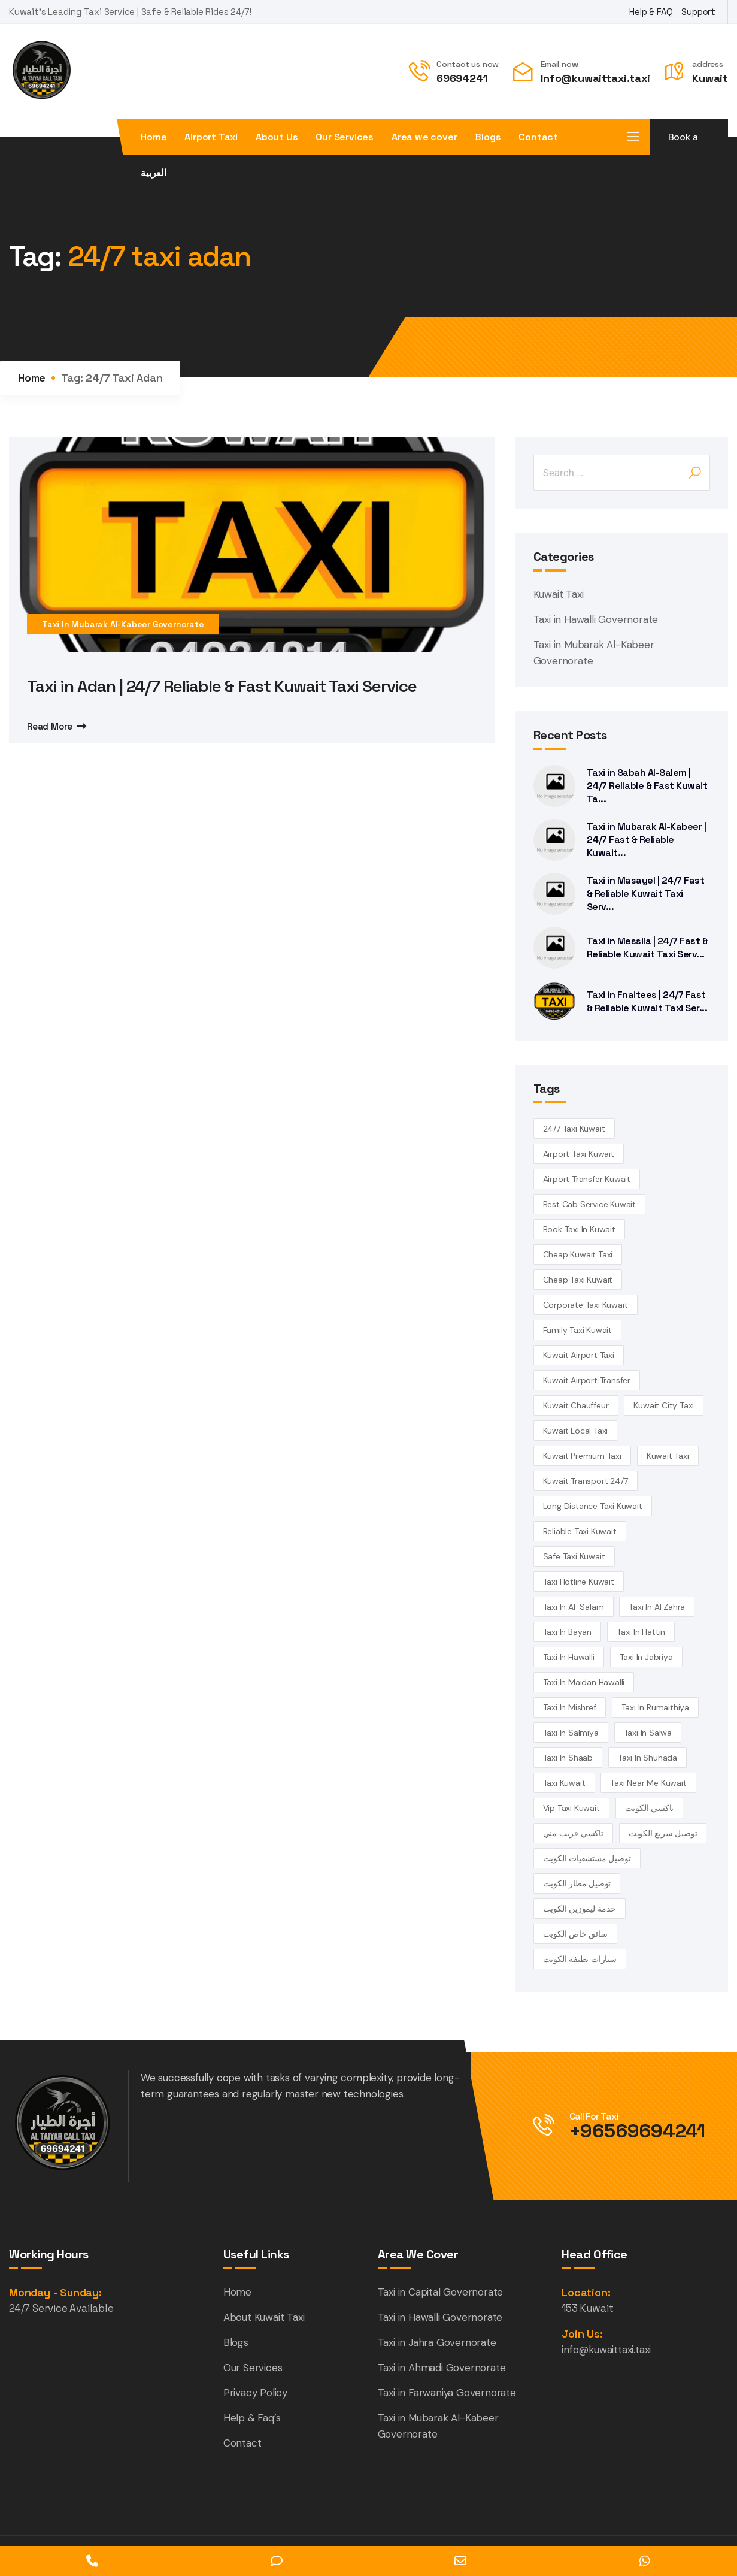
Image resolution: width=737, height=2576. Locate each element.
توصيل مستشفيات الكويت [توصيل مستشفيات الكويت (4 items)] (587, 1858)
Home (153, 137)
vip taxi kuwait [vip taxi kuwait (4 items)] (571, 1808)
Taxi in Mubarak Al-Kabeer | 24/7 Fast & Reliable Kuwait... (646, 839)
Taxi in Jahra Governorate (437, 2342)
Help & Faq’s (252, 2417)
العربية (153, 173)
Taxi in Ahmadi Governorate (442, 2367)
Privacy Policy (255, 2392)
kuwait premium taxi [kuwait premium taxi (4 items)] (582, 1455)
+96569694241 (637, 2130)
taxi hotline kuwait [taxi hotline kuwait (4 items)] (578, 1581)
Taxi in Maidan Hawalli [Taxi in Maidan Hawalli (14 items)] (584, 1682)
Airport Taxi (211, 137)
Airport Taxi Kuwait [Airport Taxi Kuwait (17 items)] (578, 1153)
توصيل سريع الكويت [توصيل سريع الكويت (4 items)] (663, 1833)
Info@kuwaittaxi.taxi (595, 78)
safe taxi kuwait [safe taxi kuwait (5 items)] (574, 1556)
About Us (277, 137)
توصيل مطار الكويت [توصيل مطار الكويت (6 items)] (577, 1883)
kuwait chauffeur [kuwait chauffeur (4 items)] (576, 1405)
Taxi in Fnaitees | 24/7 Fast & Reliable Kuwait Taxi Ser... (647, 1001)
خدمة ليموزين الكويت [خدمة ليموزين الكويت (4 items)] (579, 1908)
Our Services (345, 137)
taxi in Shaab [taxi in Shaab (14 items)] (568, 1757)
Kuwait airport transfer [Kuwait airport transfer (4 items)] (586, 1380)
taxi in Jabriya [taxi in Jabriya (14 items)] (646, 1657)
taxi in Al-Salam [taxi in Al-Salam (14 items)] (573, 1606)
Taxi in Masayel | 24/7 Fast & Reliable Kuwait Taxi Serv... (646, 893)
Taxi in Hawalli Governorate (596, 619)
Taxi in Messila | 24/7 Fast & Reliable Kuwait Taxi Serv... (647, 947)
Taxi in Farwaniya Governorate (447, 2392)
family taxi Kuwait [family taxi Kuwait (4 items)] (577, 1330)
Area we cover (424, 137)
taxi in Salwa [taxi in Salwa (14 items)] (648, 1732)
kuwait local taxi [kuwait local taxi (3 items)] (575, 1430)
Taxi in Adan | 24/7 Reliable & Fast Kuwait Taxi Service (226, 686)
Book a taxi (683, 143)
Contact (538, 137)
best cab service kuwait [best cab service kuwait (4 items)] (589, 1204)
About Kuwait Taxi (264, 2317)
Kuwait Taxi (558, 594)
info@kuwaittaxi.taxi (606, 2349)
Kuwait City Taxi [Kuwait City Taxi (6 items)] (663, 1405)
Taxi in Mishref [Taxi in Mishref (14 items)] (569, 1707)
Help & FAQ (650, 11)
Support (698, 11)
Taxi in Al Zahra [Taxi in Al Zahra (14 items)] (657, 1606)
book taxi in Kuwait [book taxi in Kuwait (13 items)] (579, 1229)
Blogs (488, 137)
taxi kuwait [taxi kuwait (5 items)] (564, 1782)
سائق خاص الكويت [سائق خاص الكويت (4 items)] (575, 1933)
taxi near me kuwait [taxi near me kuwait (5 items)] (648, 1782)
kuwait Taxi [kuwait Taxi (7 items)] (668, 1455)
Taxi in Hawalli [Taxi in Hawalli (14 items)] (569, 1657)
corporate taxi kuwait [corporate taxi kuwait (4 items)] (585, 1304)
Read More (49, 726)
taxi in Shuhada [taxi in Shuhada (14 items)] (647, 1757)
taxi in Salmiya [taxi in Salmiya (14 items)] (571, 1732)
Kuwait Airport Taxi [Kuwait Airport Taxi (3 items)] (578, 1355)
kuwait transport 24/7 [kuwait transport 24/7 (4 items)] (585, 1481)
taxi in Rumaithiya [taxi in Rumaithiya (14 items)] (655, 1707)
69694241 (461, 78)
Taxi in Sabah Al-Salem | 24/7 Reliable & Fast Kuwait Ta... (647, 785)
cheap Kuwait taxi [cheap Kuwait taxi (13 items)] (578, 1254)
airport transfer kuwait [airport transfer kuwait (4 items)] (586, 1179)
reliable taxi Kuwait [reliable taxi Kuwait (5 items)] (580, 1531)
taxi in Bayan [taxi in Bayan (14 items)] (567, 1631)
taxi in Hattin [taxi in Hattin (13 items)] (641, 1631)
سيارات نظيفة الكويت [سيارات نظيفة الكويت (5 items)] (580, 1959)
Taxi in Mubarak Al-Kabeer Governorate (123, 624)
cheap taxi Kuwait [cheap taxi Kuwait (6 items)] (578, 1279)
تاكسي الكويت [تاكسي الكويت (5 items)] (649, 1808)
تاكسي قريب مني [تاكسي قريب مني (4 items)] (573, 1833)
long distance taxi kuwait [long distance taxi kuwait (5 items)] (592, 1506)
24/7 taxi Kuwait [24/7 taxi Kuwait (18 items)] (574, 1128)
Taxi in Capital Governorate (441, 2292)
